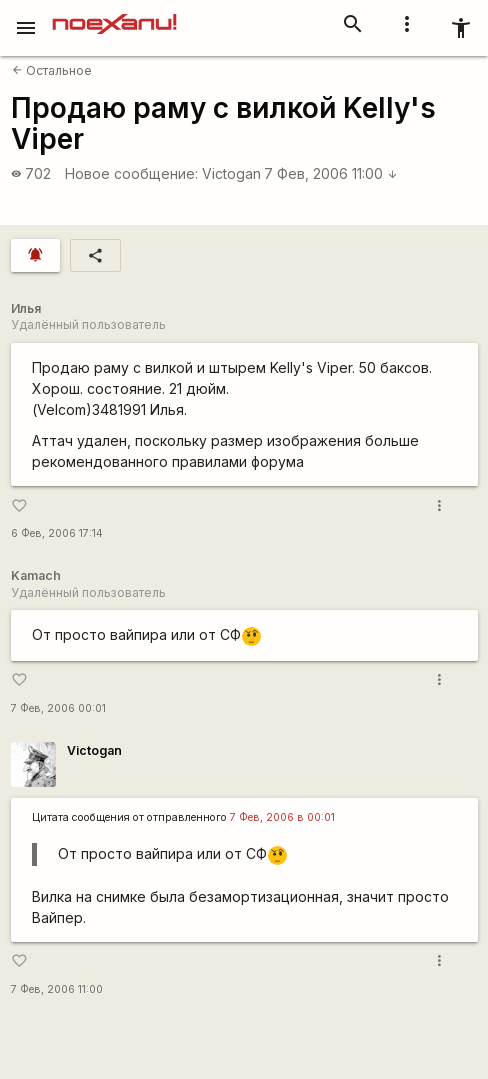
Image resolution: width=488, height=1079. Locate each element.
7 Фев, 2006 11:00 (331, 173)
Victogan (231, 173)
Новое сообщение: (131, 173)
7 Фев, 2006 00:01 (58, 708)
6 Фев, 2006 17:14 (57, 533)
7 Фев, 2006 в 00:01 (282, 817)
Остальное (52, 70)
